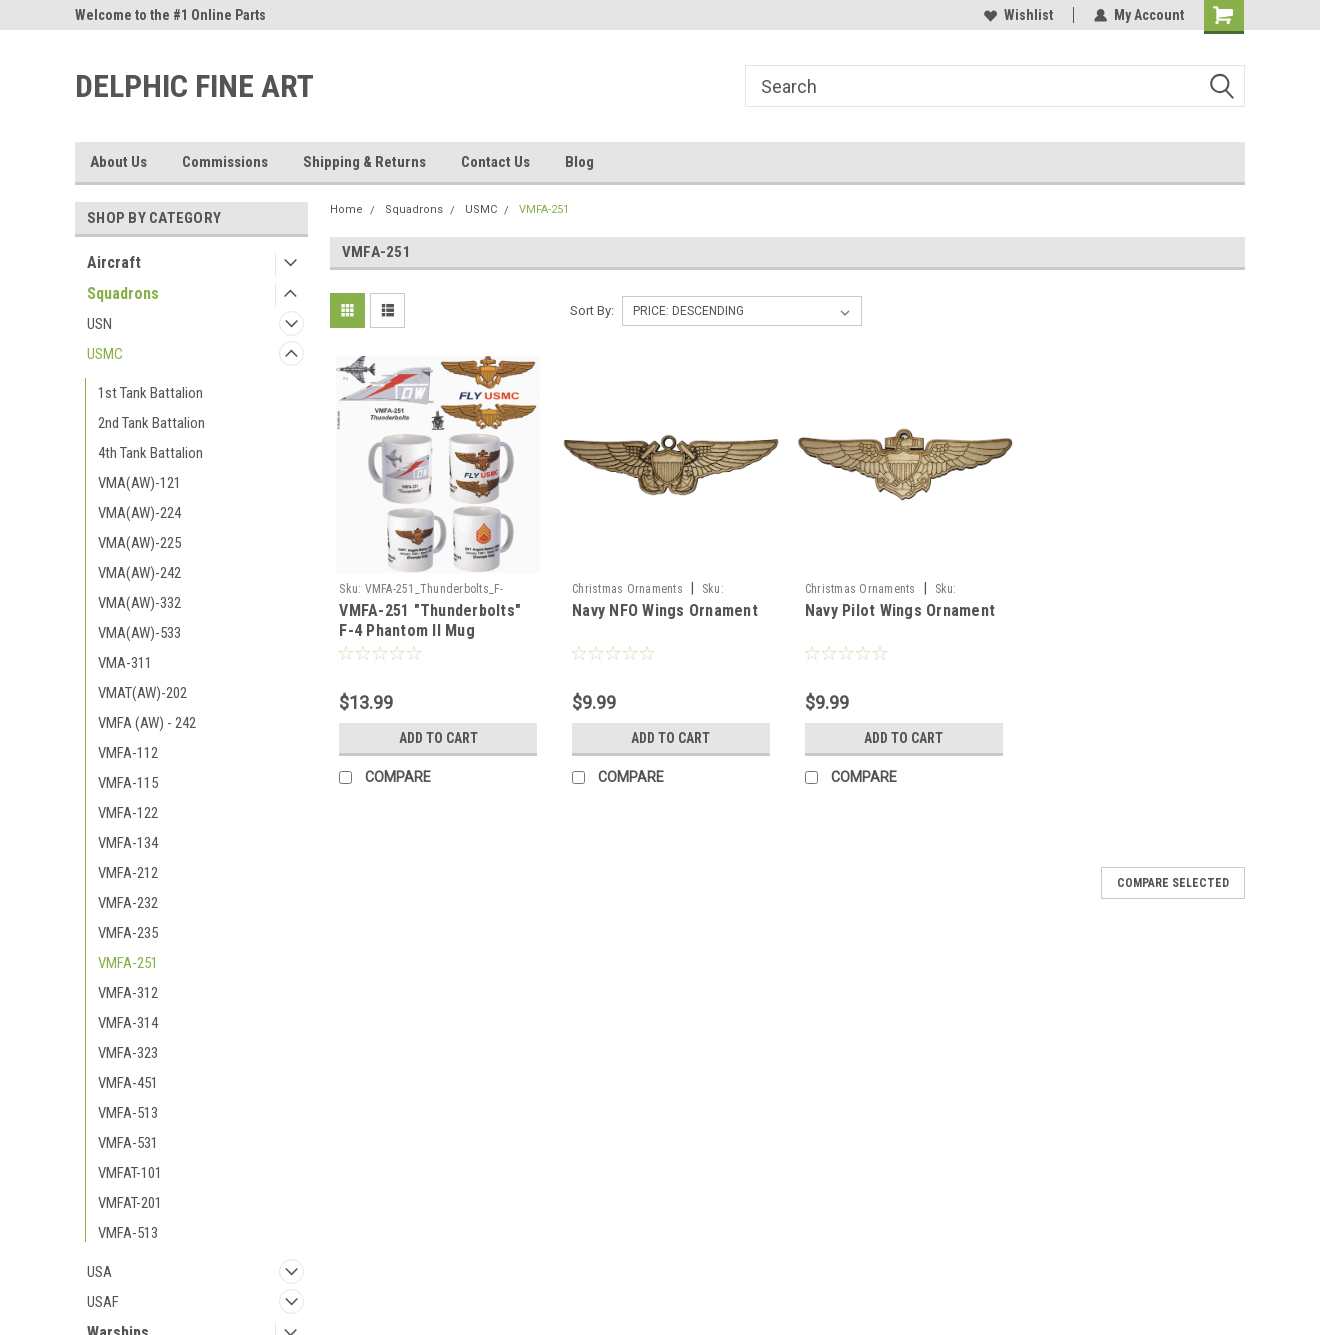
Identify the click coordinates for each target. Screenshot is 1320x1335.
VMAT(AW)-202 (142, 693)
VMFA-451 (128, 1083)
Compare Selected (1173, 883)
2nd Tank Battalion (151, 423)
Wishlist (1018, 15)
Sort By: (592, 310)
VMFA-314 (128, 1023)
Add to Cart (438, 738)
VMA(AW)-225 (139, 543)
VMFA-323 (128, 1053)
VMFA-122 (128, 813)
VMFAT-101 (130, 1173)
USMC (105, 354)
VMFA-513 (128, 1113)
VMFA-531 (128, 1143)
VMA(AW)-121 (139, 483)
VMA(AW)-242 (139, 573)
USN (99, 324)
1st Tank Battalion (150, 393)
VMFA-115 (128, 783)
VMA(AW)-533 (139, 633)
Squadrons (123, 293)
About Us (118, 162)
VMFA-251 (128, 963)
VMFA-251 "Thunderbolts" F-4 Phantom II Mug (430, 620)
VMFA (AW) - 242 (147, 723)
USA (99, 1272)
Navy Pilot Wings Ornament (900, 610)
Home (346, 209)
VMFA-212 (128, 873)
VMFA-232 (128, 903)
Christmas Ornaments (627, 589)
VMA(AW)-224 (139, 513)
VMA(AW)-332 (139, 603)
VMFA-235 (128, 933)
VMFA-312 (128, 993)
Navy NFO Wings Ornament (665, 610)
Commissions (225, 162)
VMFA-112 (128, 753)
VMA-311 (125, 663)
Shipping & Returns (364, 162)
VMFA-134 (128, 843)
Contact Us (495, 162)
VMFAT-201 (130, 1203)
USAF (103, 1302)
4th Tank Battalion (150, 453)
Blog (579, 162)
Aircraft (114, 262)
